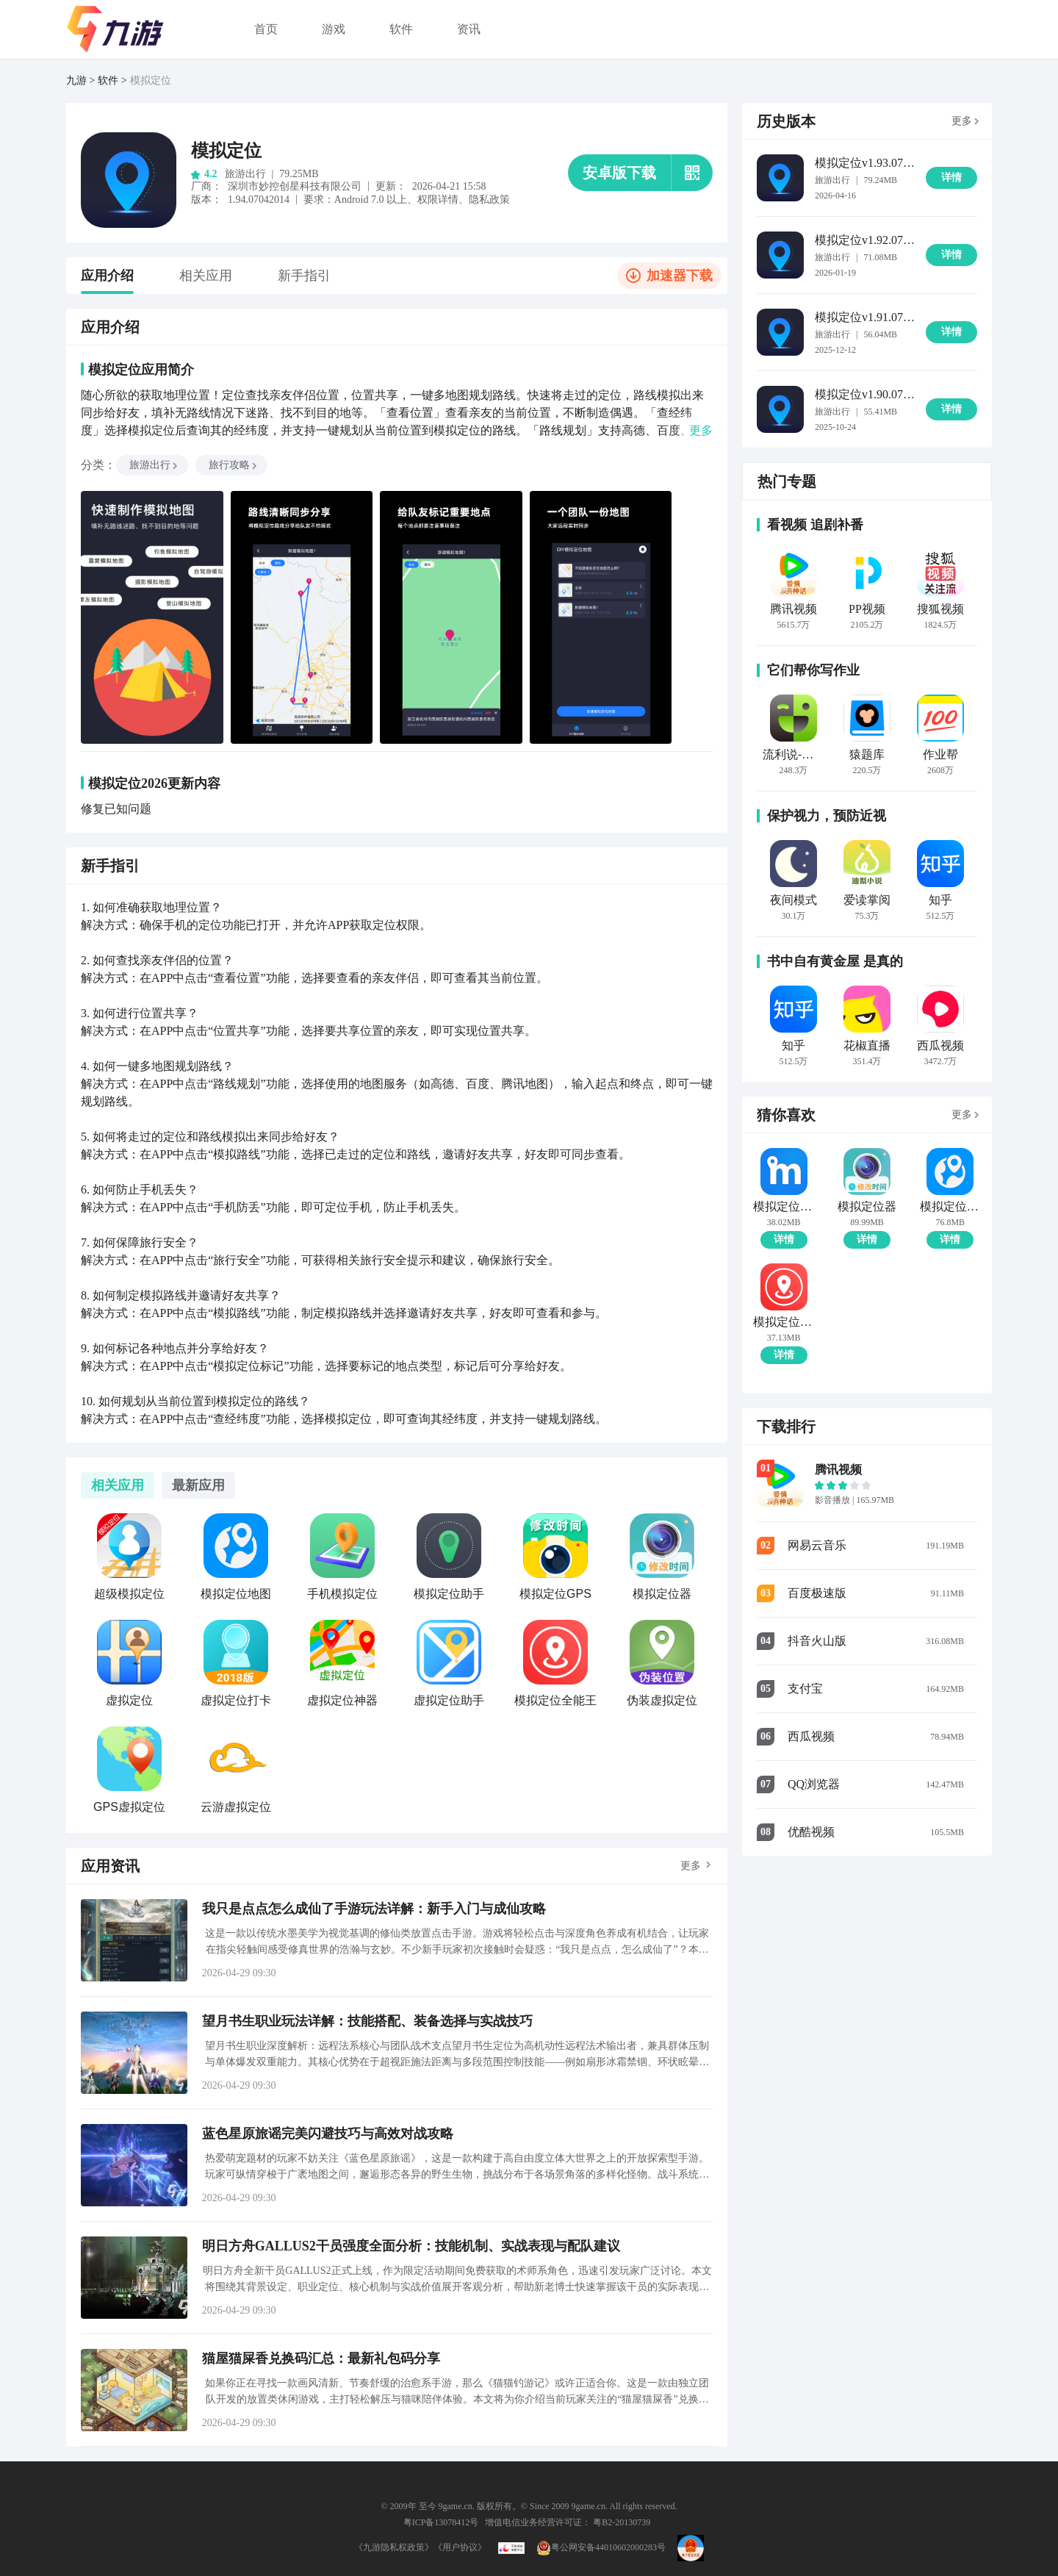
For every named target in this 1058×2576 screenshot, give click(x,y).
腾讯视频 (838, 1469)
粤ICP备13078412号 (441, 2522)
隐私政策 (489, 199)
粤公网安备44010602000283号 (601, 2547)
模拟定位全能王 (783, 1322)
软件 (401, 29)
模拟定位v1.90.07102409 (865, 394)
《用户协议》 (459, 2547)
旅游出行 (154, 464)
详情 (784, 1239)
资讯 (469, 29)
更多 (690, 1865)
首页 (266, 29)
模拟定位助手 (783, 1207)
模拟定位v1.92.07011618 (865, 240)
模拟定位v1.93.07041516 (865, 163)
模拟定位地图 (950, 1207)
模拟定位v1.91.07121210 (865, 317)
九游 (76, 80)
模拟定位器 (867, 1207)
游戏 (333, 29)
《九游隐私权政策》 (393, 2547)
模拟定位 (150, 80)
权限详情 (437, 199)
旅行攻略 (234, 464)
